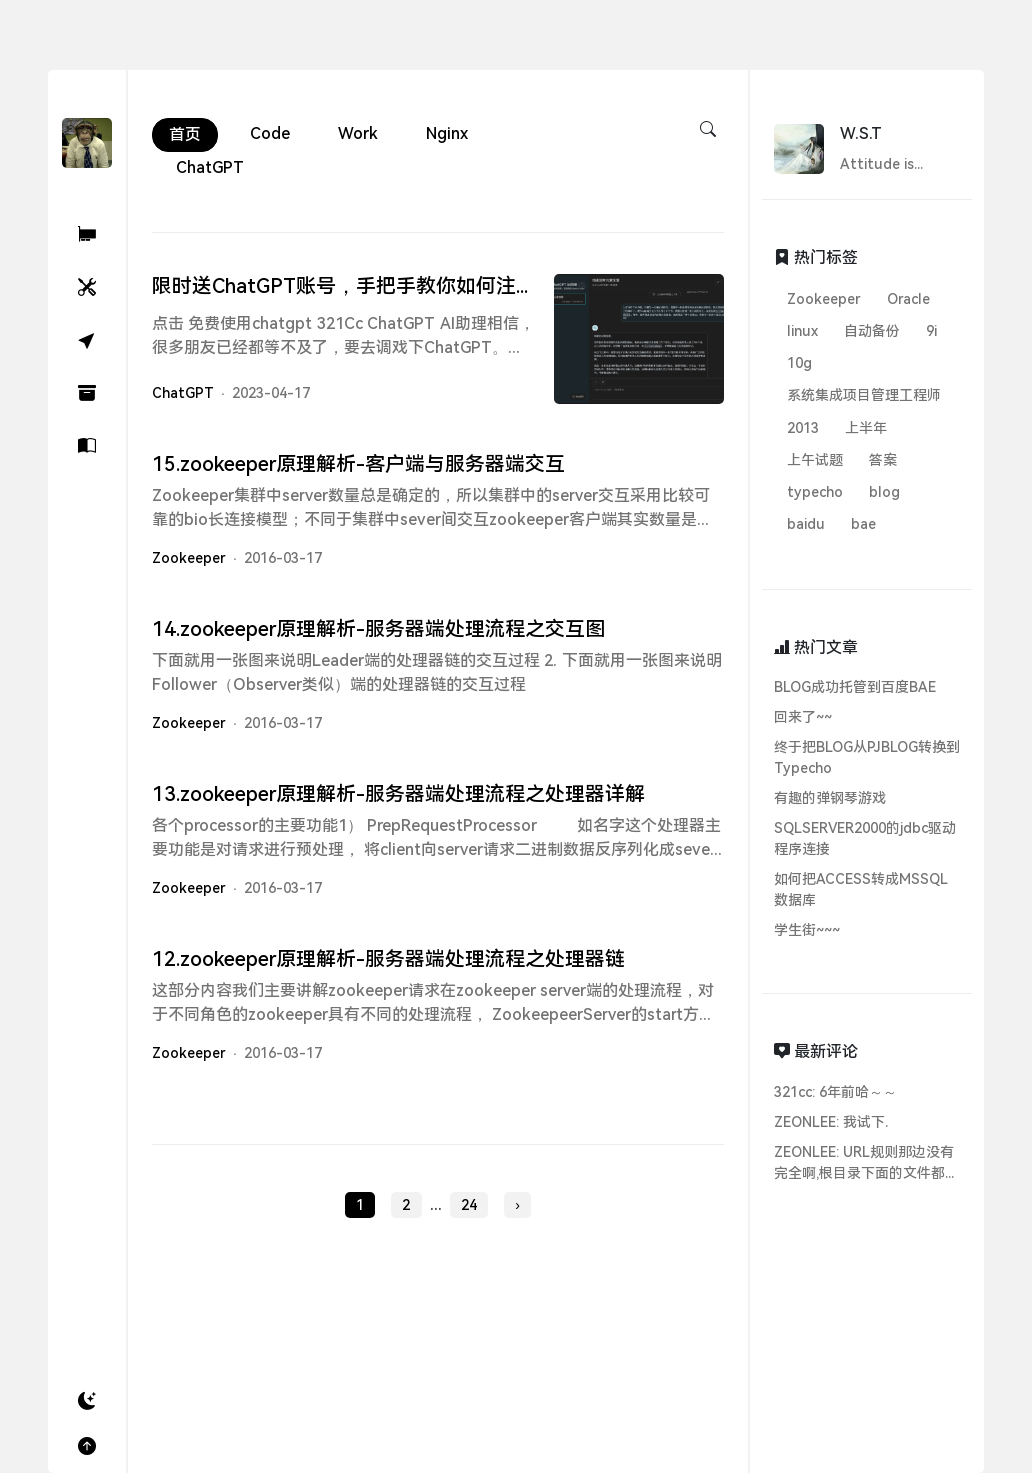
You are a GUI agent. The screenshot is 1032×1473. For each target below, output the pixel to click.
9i (931, 331)
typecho (815, 492)
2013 (803, 428)
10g (799, 363)
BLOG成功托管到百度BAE (855, 687)
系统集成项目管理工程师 (864, 395)
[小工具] (87, 287)
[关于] (87, 446)
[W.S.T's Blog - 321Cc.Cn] (87, 141)
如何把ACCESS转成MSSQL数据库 (861, 889)
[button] (87, 1401)
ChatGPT (210, 167)
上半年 (866, 428)
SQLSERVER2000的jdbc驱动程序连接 (865, 838)
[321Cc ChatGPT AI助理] (87, 234)
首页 (185, 134)
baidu (806, 524)
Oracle (908, 299)
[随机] (87, 340)
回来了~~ (803, 717)
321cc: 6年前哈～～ (835, 1092)
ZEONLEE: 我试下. (831, 1122)
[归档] (87, 393)
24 (469, 1212)
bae (863, 524)
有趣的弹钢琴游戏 (830, 798)
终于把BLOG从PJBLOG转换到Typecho (867, 757)
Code (270, 133)
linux (802, 331)
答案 (883, 460)
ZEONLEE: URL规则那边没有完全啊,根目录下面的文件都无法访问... (866, 1164)
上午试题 (815, 460)
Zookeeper (189, 565)
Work (358, 133)
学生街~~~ (807, 930)
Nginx (447, 133)
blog (884, 492)
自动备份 (872, 331)
